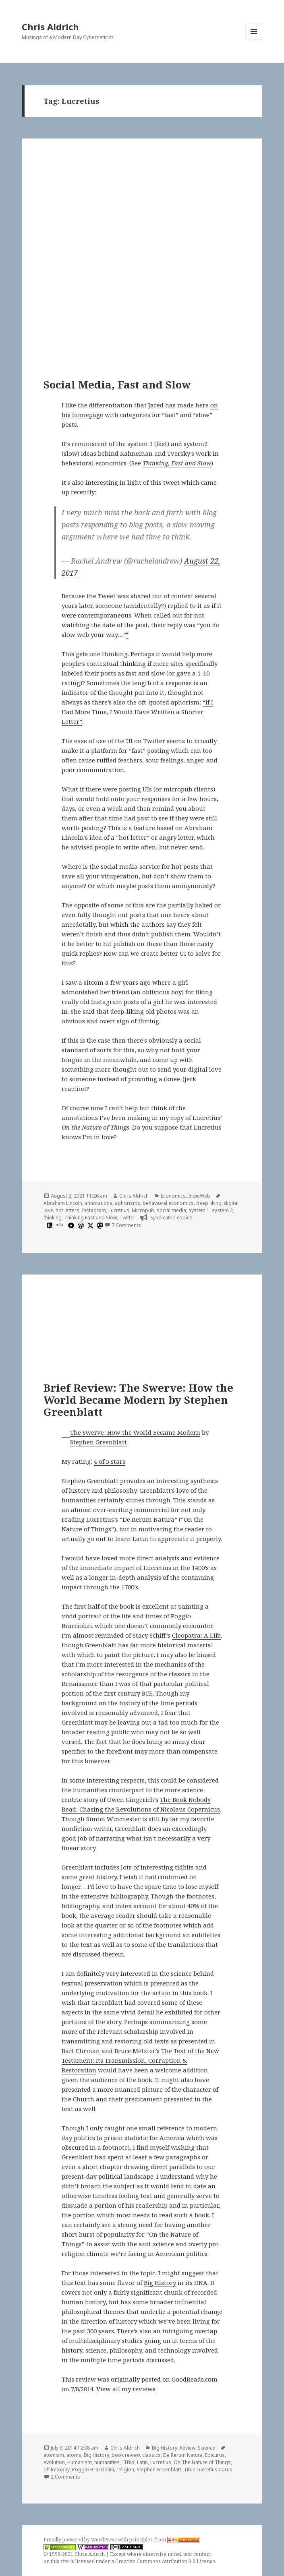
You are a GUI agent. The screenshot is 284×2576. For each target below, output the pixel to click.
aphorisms (127, 1203)
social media (171, 1210)
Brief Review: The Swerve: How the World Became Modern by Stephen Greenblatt (138, 1399)
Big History (160, 2283)
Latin (142, 2462)
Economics (173, 1195)
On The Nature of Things (202, 2462)
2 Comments (65, 2476)
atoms (73, 2455)
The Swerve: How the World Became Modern (135, 1432)
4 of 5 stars (109, 1461)
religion (125, 2469)
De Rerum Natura (183, 2455)
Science (206, 2447)
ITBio (128, 2462)
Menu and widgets (254, 39)
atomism (54, 2455)
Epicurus (215, 2455)
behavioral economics (168, 1203)
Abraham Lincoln (63, 1203)
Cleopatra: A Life (196, 1635)
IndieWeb (199, 1195)
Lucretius (118, 1210)
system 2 (222, 1210)
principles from (164, 2539)
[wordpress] (80, 1225)
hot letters (67, 1210)
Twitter (127, 1217)
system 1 (199, 1210)
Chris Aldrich (50, 27)
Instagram (94, 1210)
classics (151, 2455)
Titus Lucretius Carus (208, 2469)
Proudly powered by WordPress (81, 2539)
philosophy (57, 2469)
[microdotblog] (70, 1225)
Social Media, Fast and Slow (117, 384)
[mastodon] (99, 1225)
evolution (54, 2462)
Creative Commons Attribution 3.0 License (165, 2561)
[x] (89, 1225)
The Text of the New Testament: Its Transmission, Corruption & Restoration (140, 2060)
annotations (98, 1203)
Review (187, 2447)
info (59, 1224)
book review (126, 2455)
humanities (107, 2462)
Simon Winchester (113, 1819)
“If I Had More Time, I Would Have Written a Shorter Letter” (137, 711)
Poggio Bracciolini (93, 2469)
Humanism (79, 2462)
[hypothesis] (49, 1225)
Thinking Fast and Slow (90, 1217)
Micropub (143, 1210)
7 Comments (126, 1225)
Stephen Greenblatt (98, 1442)
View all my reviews (125, 2389)
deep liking (209, 1203)
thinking (53, 1217)
